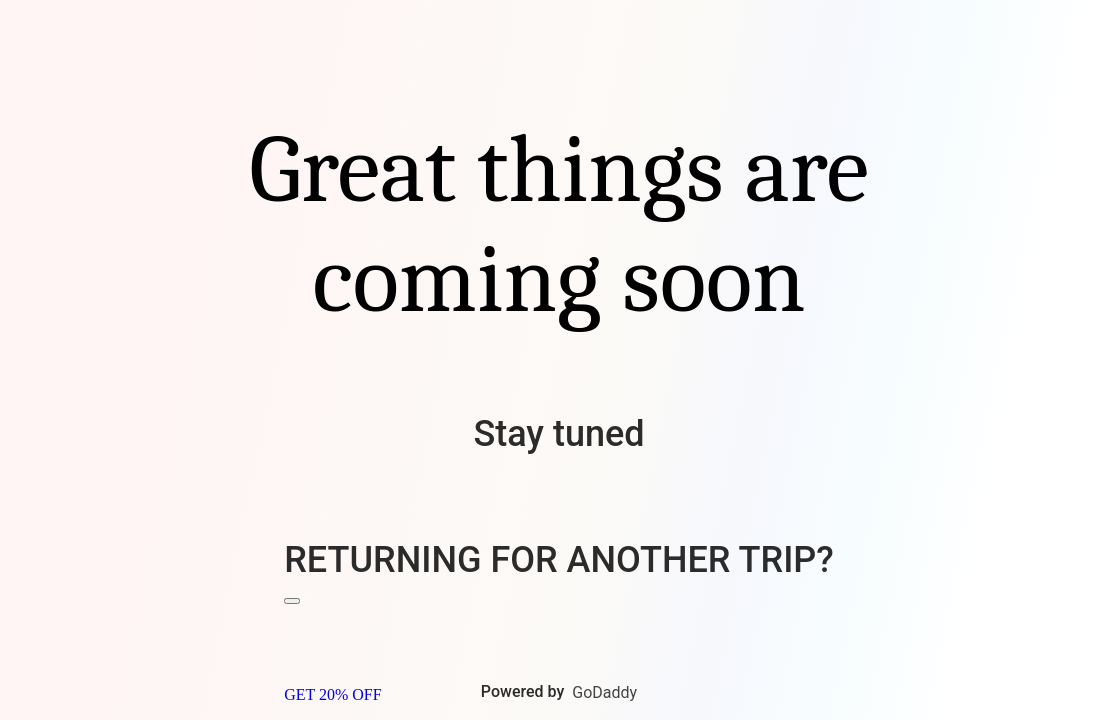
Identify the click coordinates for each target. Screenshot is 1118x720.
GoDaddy (604, 692)
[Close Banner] (292, 601)
